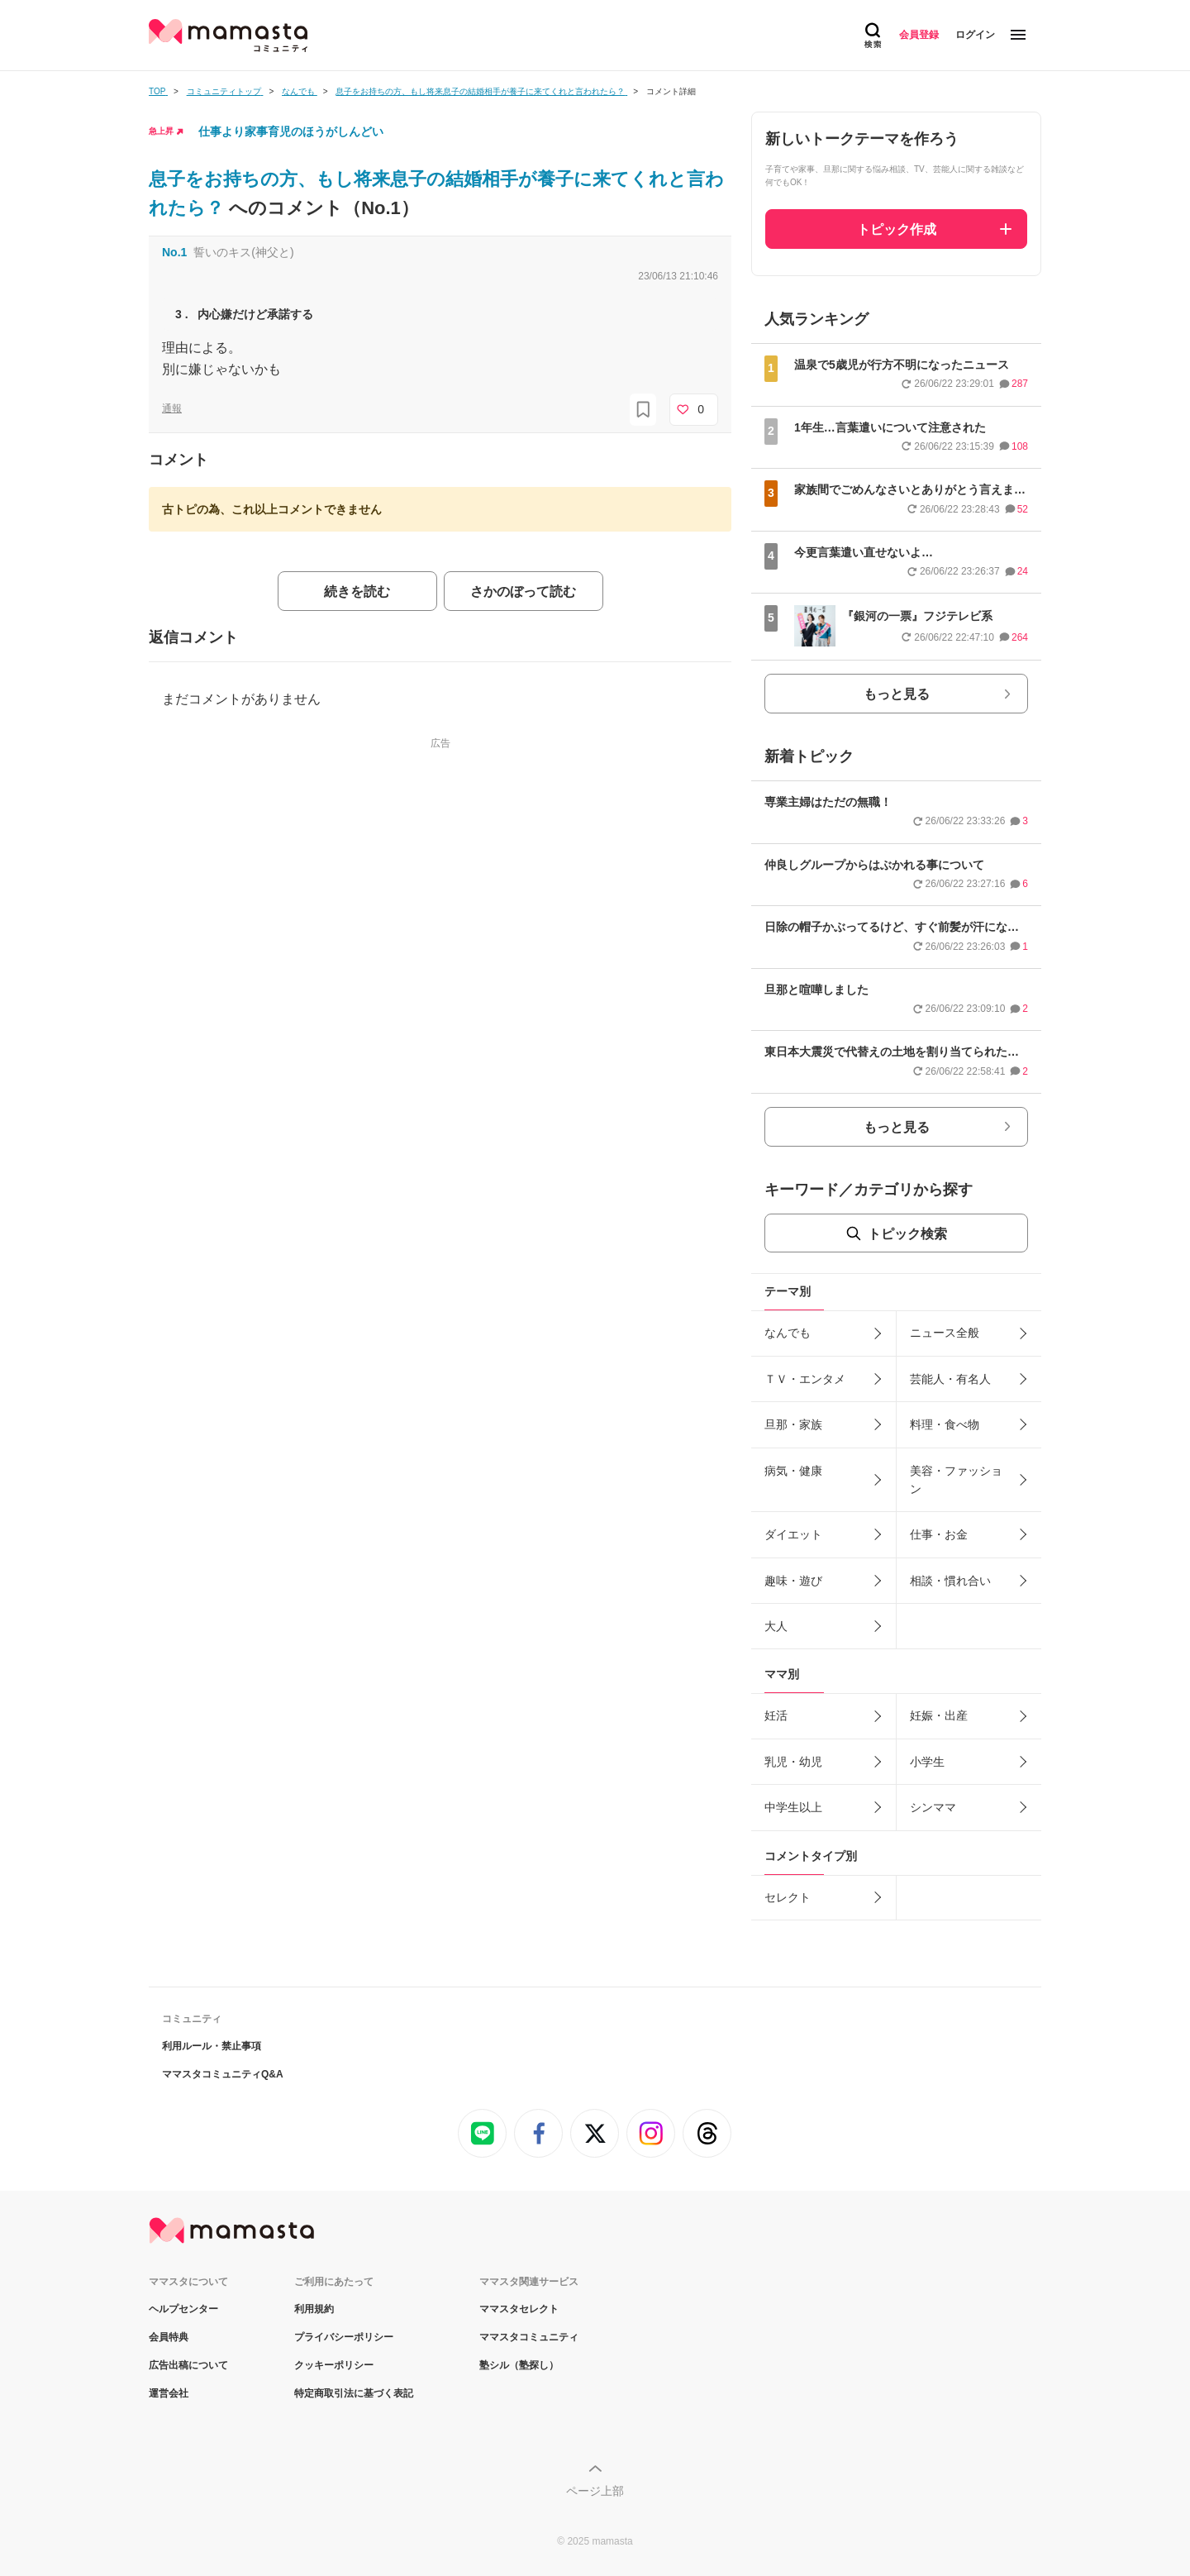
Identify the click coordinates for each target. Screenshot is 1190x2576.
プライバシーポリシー (343, 2337)
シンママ (933, 1807)
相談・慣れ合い (950, 1580)
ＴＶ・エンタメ (804, 1379)
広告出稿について (188, 2365)
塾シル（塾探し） (519, 2365)
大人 (776, 1626)
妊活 (776, 1715)
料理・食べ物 (944, 1424)
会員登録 (919, 35)
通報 (172, 408)
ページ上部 (595, 2490)
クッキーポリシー (334, 2365)
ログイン (975, 35)
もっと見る (897, 694)
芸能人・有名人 (950, 1379)
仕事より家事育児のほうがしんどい (290, 131)
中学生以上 (793, 1807)
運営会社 (168, 2393)
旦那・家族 (793, 1424)
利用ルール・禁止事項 (211, 2046)
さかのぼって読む (523, 591)
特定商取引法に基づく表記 (353, 2393)
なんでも (787, 1332)
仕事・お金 (939, 1534)
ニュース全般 (944, 1332)
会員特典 (168, 2337)
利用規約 (314, 2309)
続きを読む (357, 591)
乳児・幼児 (793, 1761)
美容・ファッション (956, 1480)
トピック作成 (896, 229)
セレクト (787, 1897)
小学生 (927, 1761)
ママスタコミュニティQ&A (222, 2074)
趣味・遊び (793, 1580)
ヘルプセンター (183, 2309)
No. (174, 252)
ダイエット (793, 1534)
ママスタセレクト (519, 2309)
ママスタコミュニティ (528, 2337)
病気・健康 (793, 1470)
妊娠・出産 (939, 1715)
